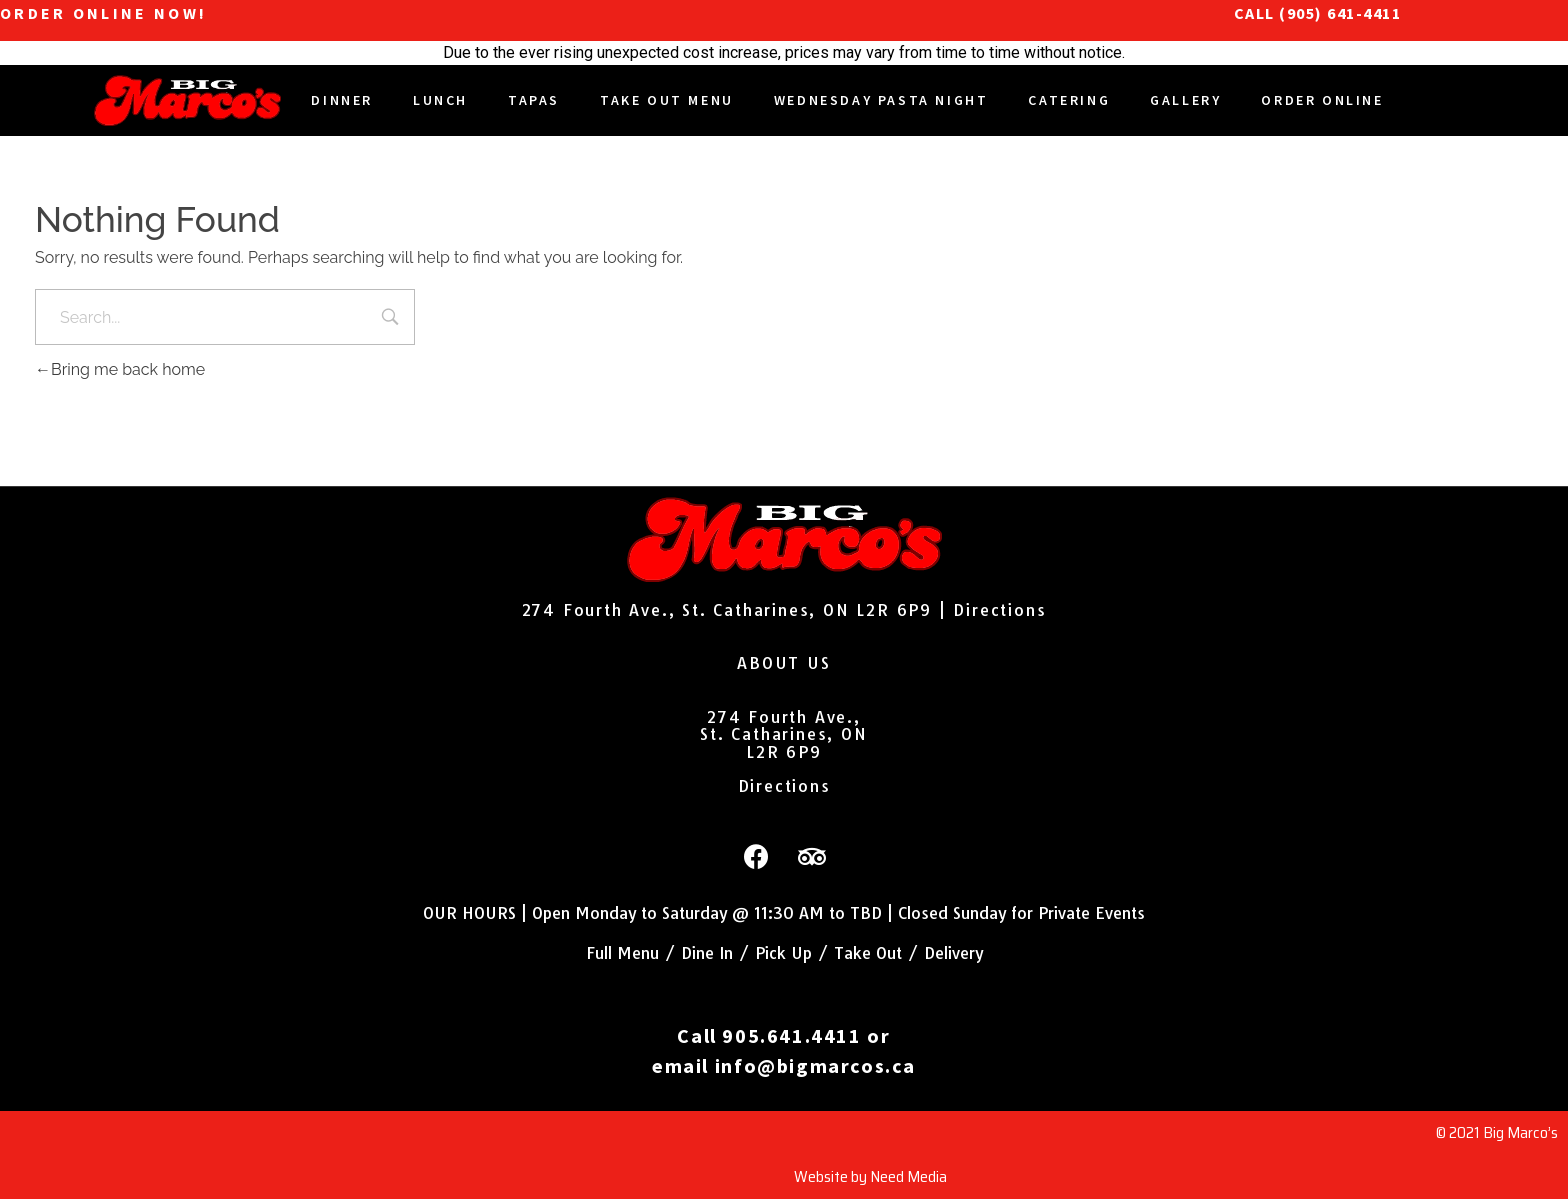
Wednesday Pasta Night (881, 100)
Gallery (1185, 100)
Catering (1069, 100)
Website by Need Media (870, 1176)
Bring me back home (120, 369)
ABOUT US (783, 663)
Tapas (534, 100)
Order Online (1322, 100)
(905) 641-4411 (1340, 13)
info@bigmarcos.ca (815, 1065)
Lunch (440, 100)
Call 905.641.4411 (769, 1035)
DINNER (342, 100)
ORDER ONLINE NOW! (103, 13)
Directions (999, 610)
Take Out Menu (667, 100)
